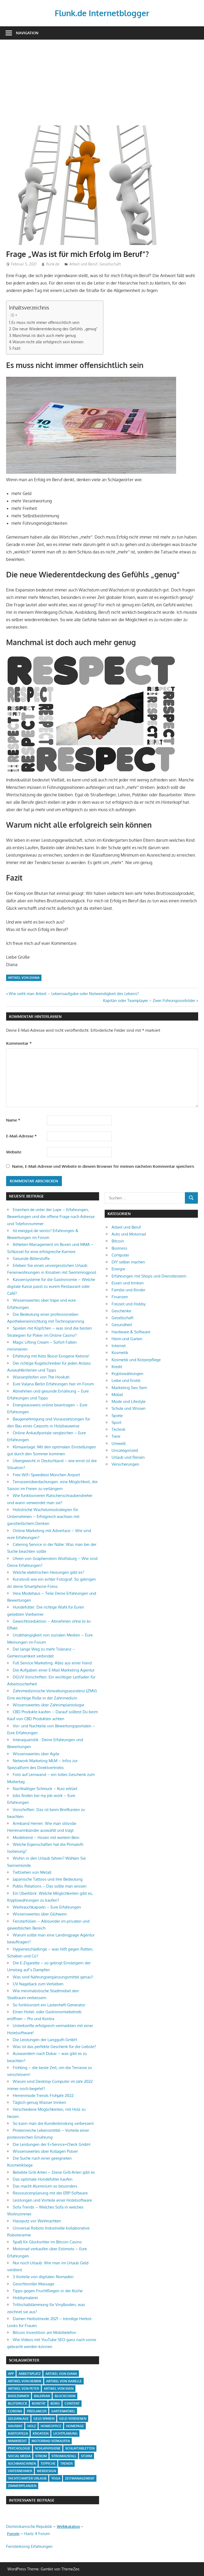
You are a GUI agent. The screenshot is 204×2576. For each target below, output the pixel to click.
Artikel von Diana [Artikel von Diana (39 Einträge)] (61, 2374)
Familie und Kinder (128, 1289)
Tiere (116, 1436)
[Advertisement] (102, 79)
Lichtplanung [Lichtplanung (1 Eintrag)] (65, 2433)
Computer (120, 1255)
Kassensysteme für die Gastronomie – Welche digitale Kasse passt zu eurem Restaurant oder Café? (51, 1286)
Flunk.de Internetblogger (102, 12)
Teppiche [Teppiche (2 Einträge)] (48, 2463)
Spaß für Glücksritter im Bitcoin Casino (47, 2241)
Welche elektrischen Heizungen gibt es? (48, 1572)
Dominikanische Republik (29, 2526)
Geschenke (121, 1310)
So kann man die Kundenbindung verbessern (53, 2123)
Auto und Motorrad (129, 1234)
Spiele (117, 1415)
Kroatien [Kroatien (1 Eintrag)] (41, 2433)
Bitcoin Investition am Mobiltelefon (44, 2332)
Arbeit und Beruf (83, 264)
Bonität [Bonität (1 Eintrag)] (39, 2403)
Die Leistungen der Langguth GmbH (45, 2039)
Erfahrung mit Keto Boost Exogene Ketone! (51, 1356)
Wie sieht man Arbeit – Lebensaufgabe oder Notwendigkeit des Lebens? (73, 993)
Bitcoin (118, 1240)
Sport (116, 1422)
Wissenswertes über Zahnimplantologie (48, 1704)
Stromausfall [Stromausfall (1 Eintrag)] (64, 2456)
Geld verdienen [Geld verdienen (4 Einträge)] (72, 2419)
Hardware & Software (131, 1331)
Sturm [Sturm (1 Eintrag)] (86, 2456)
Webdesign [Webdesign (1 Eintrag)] (46, 2471)
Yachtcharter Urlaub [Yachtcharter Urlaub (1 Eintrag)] (27, 2478)
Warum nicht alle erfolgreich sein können (47, 341)
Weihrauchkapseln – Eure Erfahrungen (47, 1907)
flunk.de (53, 264)
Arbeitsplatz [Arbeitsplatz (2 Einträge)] (30, 2374)
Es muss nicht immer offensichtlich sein (45, 322)
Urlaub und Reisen (128, 1457)
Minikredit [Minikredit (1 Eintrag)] (17, 2441)
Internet (119, 1345)
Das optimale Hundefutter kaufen (43, 2179)
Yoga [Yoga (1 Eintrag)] (55, 2478)
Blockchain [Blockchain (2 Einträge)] (65, 2396)
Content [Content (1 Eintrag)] (72, 2403)
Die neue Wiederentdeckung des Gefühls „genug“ (55, 328)
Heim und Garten (127, 1338)
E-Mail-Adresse (21, 1136)
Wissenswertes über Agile (36, 1753)
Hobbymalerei (25, 2297)
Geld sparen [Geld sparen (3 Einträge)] (43, 2419)
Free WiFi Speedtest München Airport (46, 1474)
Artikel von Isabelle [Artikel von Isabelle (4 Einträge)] (64, 2381)
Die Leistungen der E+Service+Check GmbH (51, 2144)
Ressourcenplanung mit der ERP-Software (50, 2193)
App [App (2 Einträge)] (11, 2374)
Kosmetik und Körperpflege (136, 1359)
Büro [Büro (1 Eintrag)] (55, 2403)
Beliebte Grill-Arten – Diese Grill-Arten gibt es (54, 2172)
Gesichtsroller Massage (33, 2283)
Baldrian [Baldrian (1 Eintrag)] (42, 2396)
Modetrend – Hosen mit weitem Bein (46, 1837)
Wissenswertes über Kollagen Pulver (45, 2151)
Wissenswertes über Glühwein (40, 1914)
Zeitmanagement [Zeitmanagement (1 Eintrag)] (80, 2478)
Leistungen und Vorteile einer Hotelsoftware (52, 2200)
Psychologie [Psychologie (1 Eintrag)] (19, 2448)
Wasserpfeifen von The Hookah (41, 1377)
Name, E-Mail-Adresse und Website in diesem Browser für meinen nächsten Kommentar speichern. (103, 1166)
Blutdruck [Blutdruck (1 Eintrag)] (17, 2403)
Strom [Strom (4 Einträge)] (41, 2456)
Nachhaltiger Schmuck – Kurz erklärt (45, 1788)
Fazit (16, 348)
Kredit (117, 1366)
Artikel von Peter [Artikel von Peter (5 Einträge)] (23, 2389)
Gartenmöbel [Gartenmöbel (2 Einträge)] (63, 2411)
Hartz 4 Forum (37, 2533)
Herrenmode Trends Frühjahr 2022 (43, 2095)
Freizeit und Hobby (129, 1303)
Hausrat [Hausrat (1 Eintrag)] (15, 2426)
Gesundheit (122, 1324)
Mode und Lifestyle (129, 1401)
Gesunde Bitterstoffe (31, 1258)
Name (13, 1120)
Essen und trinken (128, 1282)
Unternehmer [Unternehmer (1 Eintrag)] (20, 2471)
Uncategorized (125, 1450)
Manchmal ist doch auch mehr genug (44, 335)
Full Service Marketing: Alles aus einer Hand (52, 1662)
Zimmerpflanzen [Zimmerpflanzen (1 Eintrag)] (22, 2486)
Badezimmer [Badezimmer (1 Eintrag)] (18, 2396)
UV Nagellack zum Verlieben (38, 1983)
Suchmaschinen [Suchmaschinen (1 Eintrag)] (22, 2463)
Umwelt (119, 1443)
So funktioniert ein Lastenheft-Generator (49, 2004)
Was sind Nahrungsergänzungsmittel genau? (53, 1976)
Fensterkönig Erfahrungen (29, 2546)
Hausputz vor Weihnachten (37, 2220)
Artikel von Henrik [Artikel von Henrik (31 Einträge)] (24, 2381)
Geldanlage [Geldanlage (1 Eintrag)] (18, 2419)
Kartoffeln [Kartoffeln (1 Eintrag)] (18, 2433)
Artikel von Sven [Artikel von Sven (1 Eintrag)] (59, 2389)
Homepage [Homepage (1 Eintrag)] (75, 2426)
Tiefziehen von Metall (32, 1872)
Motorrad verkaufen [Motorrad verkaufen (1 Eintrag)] (51, 2441)
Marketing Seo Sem (129, 1387)
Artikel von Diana (24, 978)
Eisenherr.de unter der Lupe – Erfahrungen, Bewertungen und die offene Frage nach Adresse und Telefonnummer (51, 1216)
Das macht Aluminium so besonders (45, 2186)
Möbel (117, 1394)
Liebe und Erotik (126, 1380)
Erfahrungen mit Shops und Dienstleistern (149, 1276)
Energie (118, 1268)
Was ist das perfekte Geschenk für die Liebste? (54, 2046)
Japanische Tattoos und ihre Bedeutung (48, 1879)
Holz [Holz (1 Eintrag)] (31, 2426)
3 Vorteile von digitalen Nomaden (43, 2276)
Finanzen (120, 1296)
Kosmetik (120, 1352)
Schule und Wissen (129, 1408)
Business (119, 1248)
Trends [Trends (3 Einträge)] (66, 2463)
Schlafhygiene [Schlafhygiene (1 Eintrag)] (48, 2448)
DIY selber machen (128, 1261)
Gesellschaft (110, 264)
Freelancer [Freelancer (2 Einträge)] (36, 2411)
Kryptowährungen (127, 1373)
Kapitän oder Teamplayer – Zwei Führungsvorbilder (149, 1000)
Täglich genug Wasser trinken (39, 2102)
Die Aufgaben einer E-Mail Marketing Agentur (54, 1670)
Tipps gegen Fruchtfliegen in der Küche (48, 2290)
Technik (118, 1429)
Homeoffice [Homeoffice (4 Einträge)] (51, 2426)
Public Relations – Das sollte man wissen (50, 1886)
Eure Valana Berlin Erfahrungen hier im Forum (53, 1383)
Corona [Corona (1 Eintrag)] (15, 2411)
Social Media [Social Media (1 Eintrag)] (19, 2456)
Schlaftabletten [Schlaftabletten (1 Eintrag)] (80, 2448)
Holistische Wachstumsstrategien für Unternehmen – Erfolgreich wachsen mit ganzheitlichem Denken (43, 1516)
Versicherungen (125, 1464)
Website (13, 1151)
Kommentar (19, 1043)
